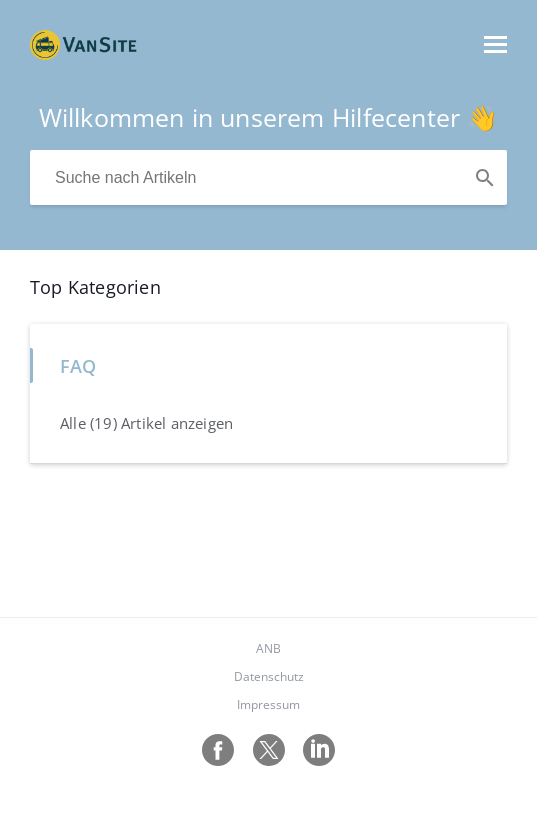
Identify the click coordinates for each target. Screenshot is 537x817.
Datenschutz (269, 676)
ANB (268, 648)
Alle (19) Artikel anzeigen (146, 423)
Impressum (268, 704)
